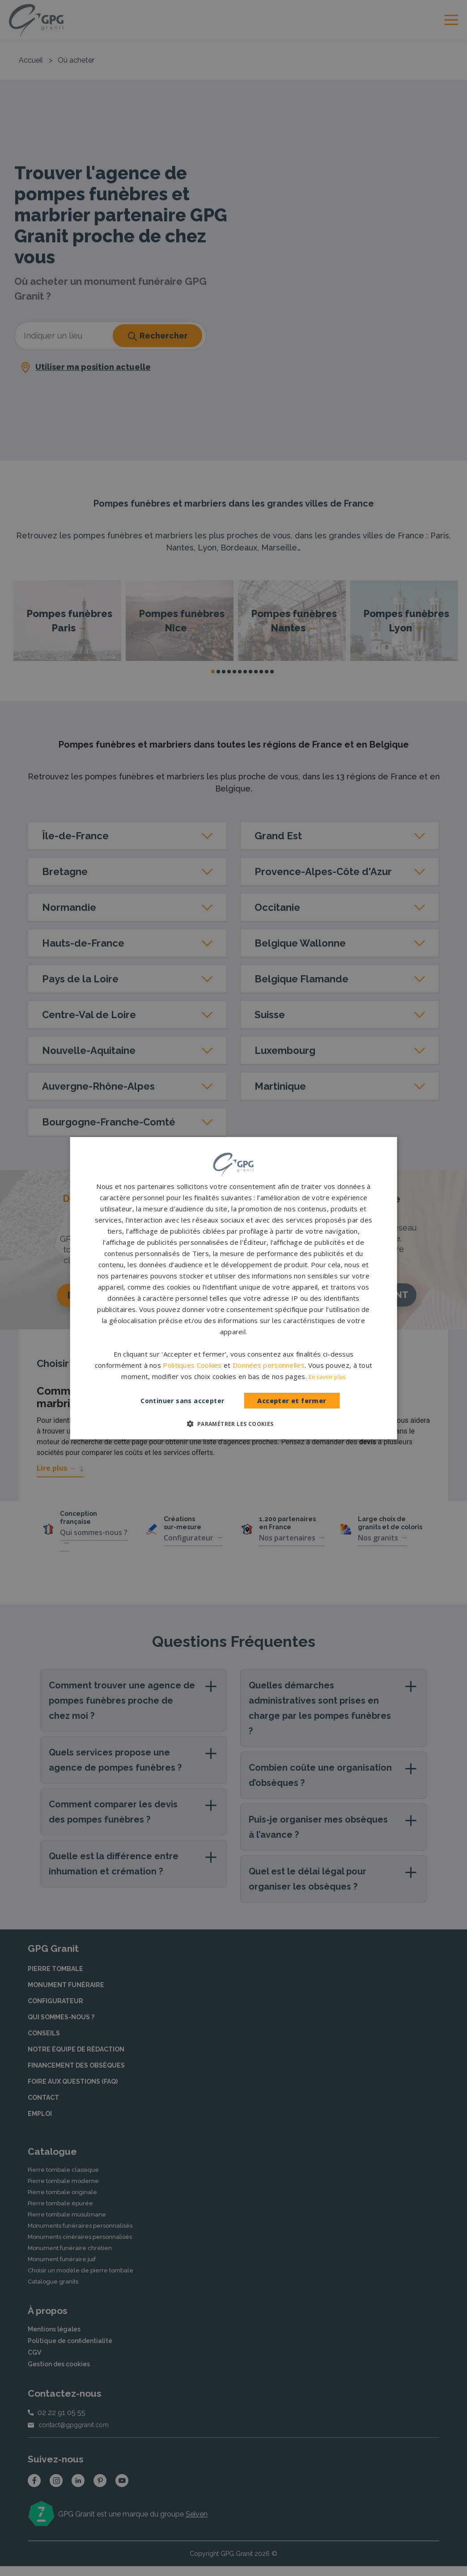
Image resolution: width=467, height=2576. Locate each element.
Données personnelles (269, 1365)
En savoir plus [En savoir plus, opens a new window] (327, 1377)
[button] (233, 1423)
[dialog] (233, 1288)
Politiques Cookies (192, 1365)
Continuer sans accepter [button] (182, 1400)
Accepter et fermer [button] (291, 1400)
